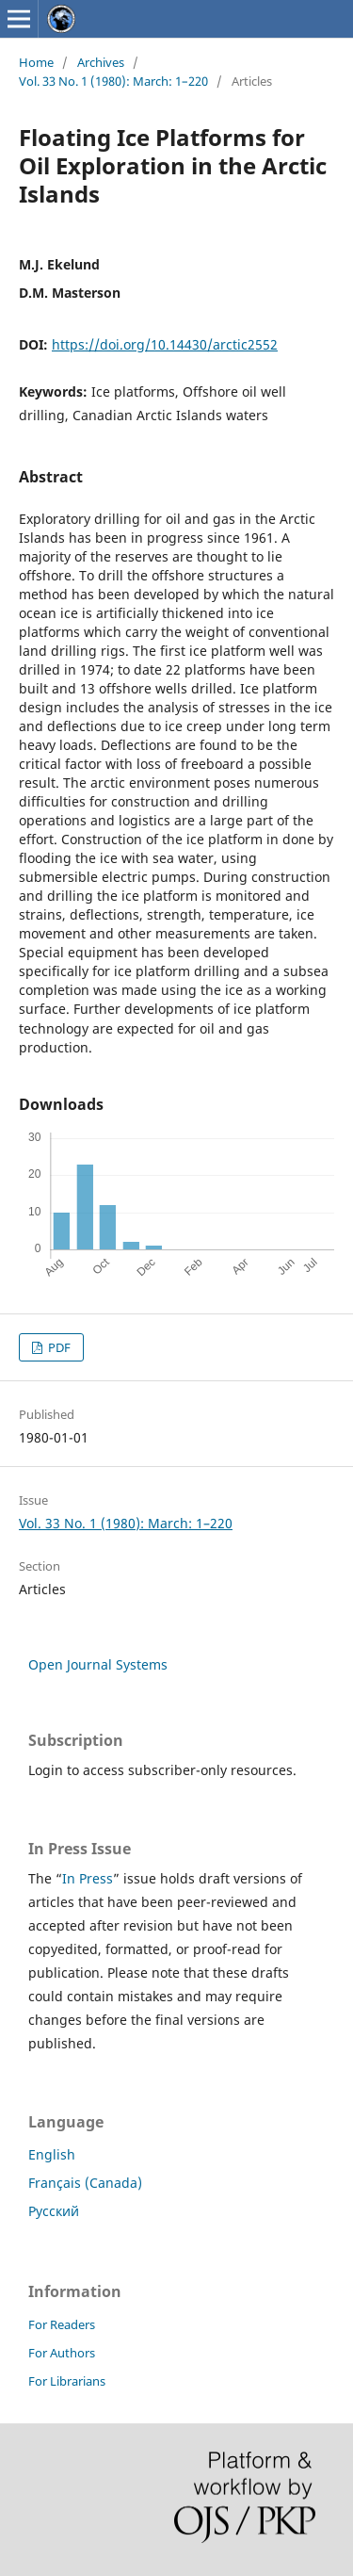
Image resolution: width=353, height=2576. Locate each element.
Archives (100, 62)
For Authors (61, 2352)
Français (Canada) (85, 2183)
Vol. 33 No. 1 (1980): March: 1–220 (113, 81)
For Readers (61, 2324)
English (51, 2154)
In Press (87, 1878)
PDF (58, 1347)
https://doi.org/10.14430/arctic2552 (165, 344)
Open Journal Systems (98, 1664)
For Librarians (66, 2380)
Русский (53, 2211)
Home (36, 62)
